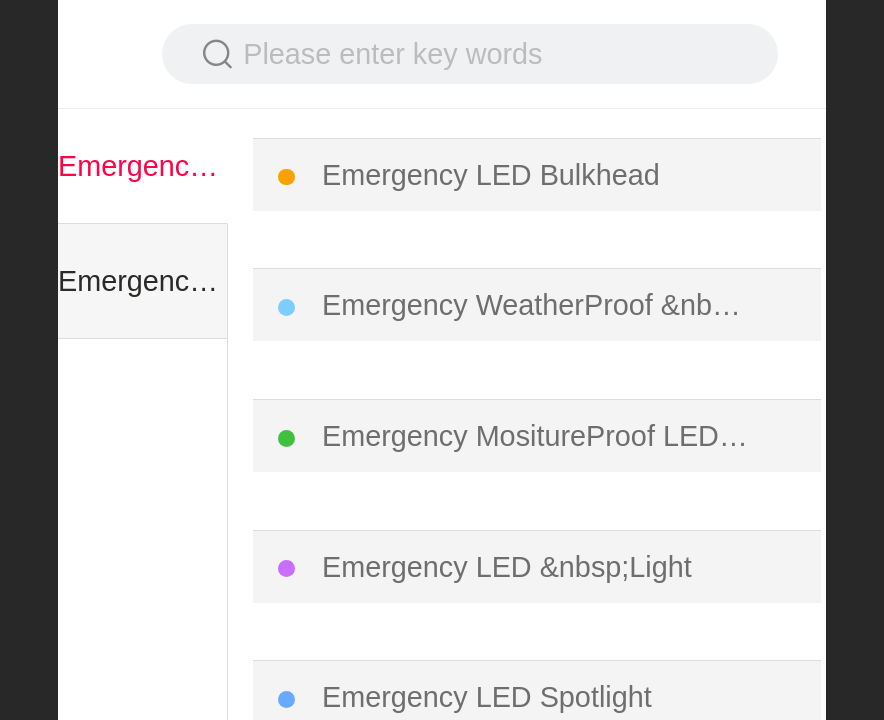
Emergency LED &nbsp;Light (507, 567)
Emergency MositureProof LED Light (538, 436)
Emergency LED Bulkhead (491, 175)
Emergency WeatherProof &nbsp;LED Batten (538, 305)
